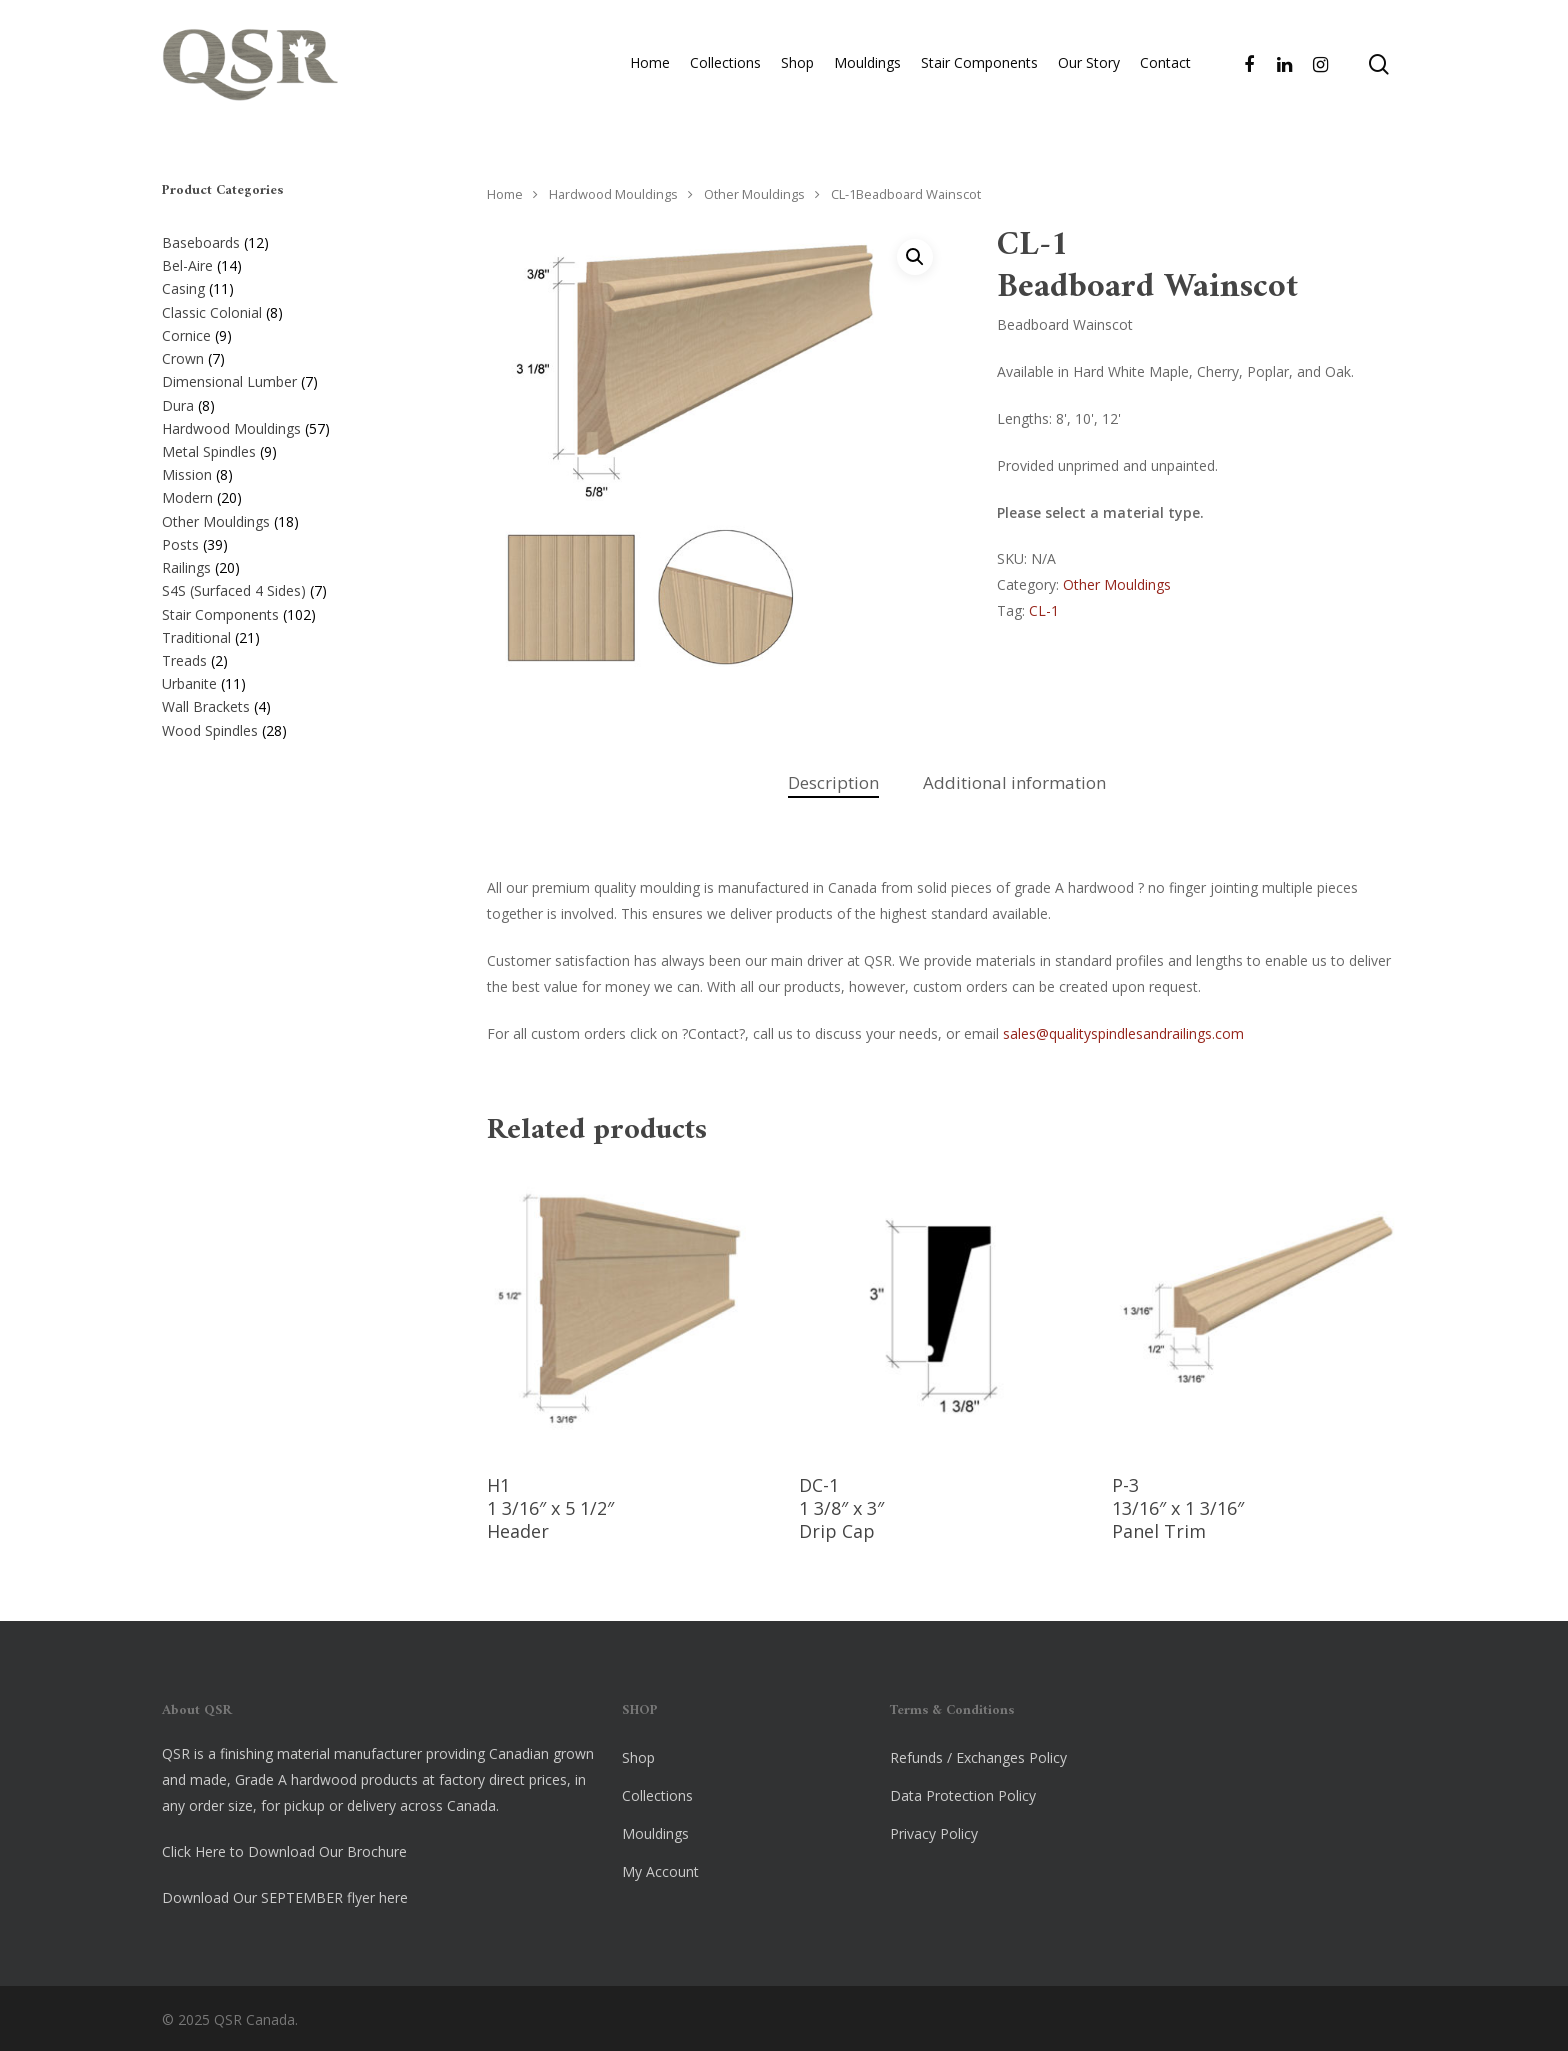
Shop (797, 67)
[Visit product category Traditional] (292, 634)
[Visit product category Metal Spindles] (292, 448)
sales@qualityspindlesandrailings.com (1123, 1033)
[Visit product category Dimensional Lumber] (292, 378)
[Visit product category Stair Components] (292, 611)
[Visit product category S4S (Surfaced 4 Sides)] (292, 587)
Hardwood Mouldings (613, 194)
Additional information (1014, 782)
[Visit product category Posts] (292, 541)
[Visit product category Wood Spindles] (292, 727)
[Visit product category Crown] (292, 355)
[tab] (833, 783)
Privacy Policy (934, 1833)
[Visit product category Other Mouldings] (292, 518)
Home (650, 67)
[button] (915, 257)
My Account (660, 1871)
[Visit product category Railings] (292, 564)
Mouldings (867, 67)
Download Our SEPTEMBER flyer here (285, 1897)
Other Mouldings (754, 194)
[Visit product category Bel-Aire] (292, 262)
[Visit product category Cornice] (292, 332)
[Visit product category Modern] (292, 494)
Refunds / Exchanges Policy (978, 1757)
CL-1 (1044, 610)
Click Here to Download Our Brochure (284, 1851)
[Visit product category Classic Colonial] (292, 309)
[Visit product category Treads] (292, 657)
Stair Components (979, 67)
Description (833, 782)
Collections (725, 67)
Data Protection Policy (963, 1795)
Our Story (1089, 67)
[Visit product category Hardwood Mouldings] (292, 425)
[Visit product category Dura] (292, 402)
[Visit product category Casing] (292, 285)
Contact (1165, 67)
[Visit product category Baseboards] (292, 239)
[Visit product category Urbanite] (292, 680)
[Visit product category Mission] (292, 471)
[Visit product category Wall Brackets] (292, 703)
